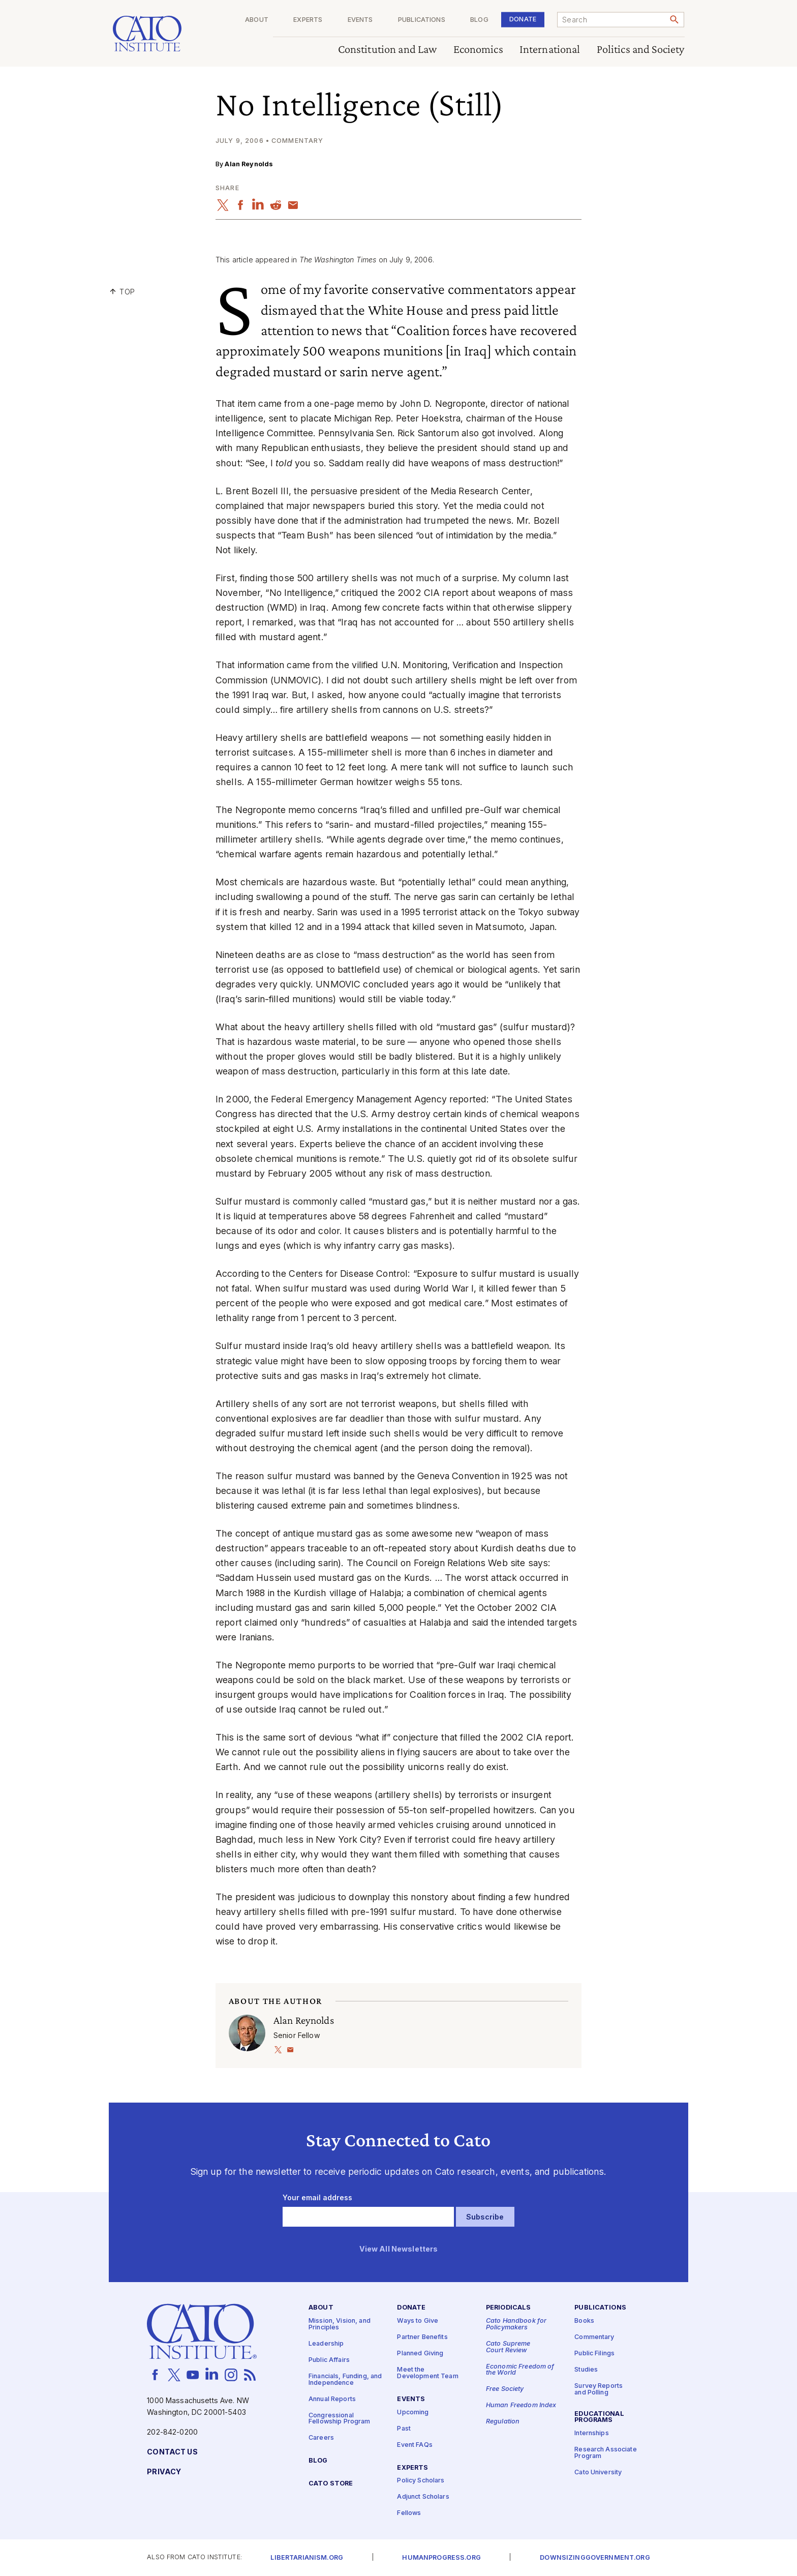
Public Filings (594, 2353)
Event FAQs (414, 2445)
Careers (321, 2438)
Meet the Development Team (427, 2373)
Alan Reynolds (249, 164)
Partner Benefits (422, 2337)
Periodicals (508, 2307)
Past (404, 2428)
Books (584, 2321)
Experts (307, 20)
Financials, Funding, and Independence (345, 2379)
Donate (522, 19)
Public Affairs (329, 2360)
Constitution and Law (387, 49)
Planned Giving (420, 2353)
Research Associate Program (605, 2453)
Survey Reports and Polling (598, 2389)
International (549, 49)
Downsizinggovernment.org (595, 2558)
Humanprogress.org (441, 2558)
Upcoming (412, 2412)
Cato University (598, 2472)
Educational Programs (599, 2417)
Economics (478, 49)
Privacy (164, 2472)
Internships (591, 2433)
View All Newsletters (398, 2249)
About (256, 20)
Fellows (409, 2513)
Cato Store (331, 2483)
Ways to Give (417, 2321)
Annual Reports (332, 2399)
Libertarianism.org (306, 2558)
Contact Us (172, 2452)
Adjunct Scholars (423, 2497)
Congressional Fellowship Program (340, 2418)
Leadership (326, 2344)
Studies (586, 2370)
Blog (479, 20)
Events (360, 20)
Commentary (594, 2337)
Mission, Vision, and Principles (340, 2324)
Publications (421, 20)
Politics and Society (641, 49)
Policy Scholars (420, 2480)
